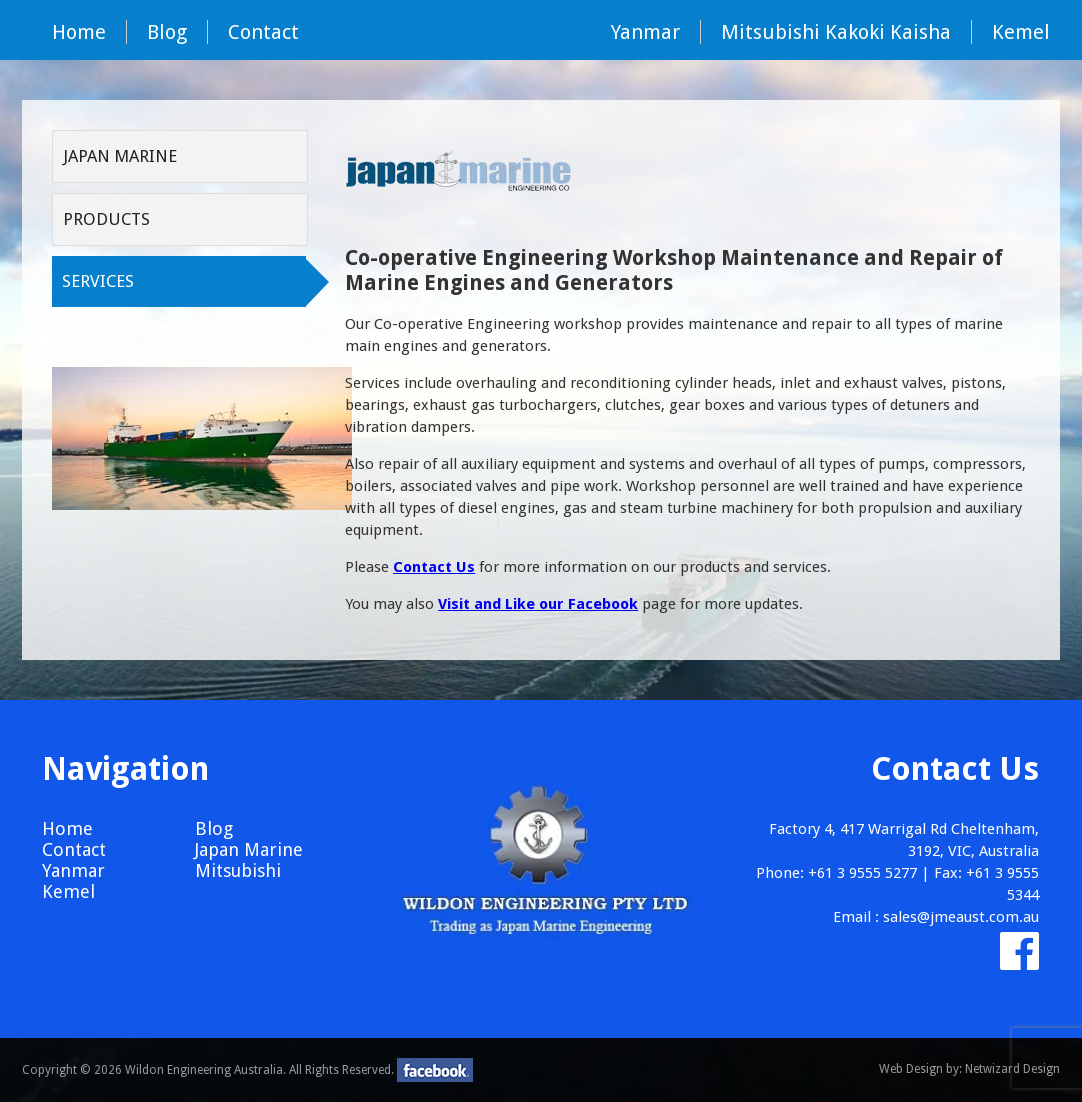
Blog (167, 32)
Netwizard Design (1012, 1069)
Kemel (1021, 32)
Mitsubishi (238, 870)
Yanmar (645, 32)
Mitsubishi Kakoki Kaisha (836, 32)
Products (106, 219)
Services (98, 281)
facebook (435, 1070)
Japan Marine (120, 156)
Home (79, 32)
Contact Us (434, 567)
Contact (263, 32)
